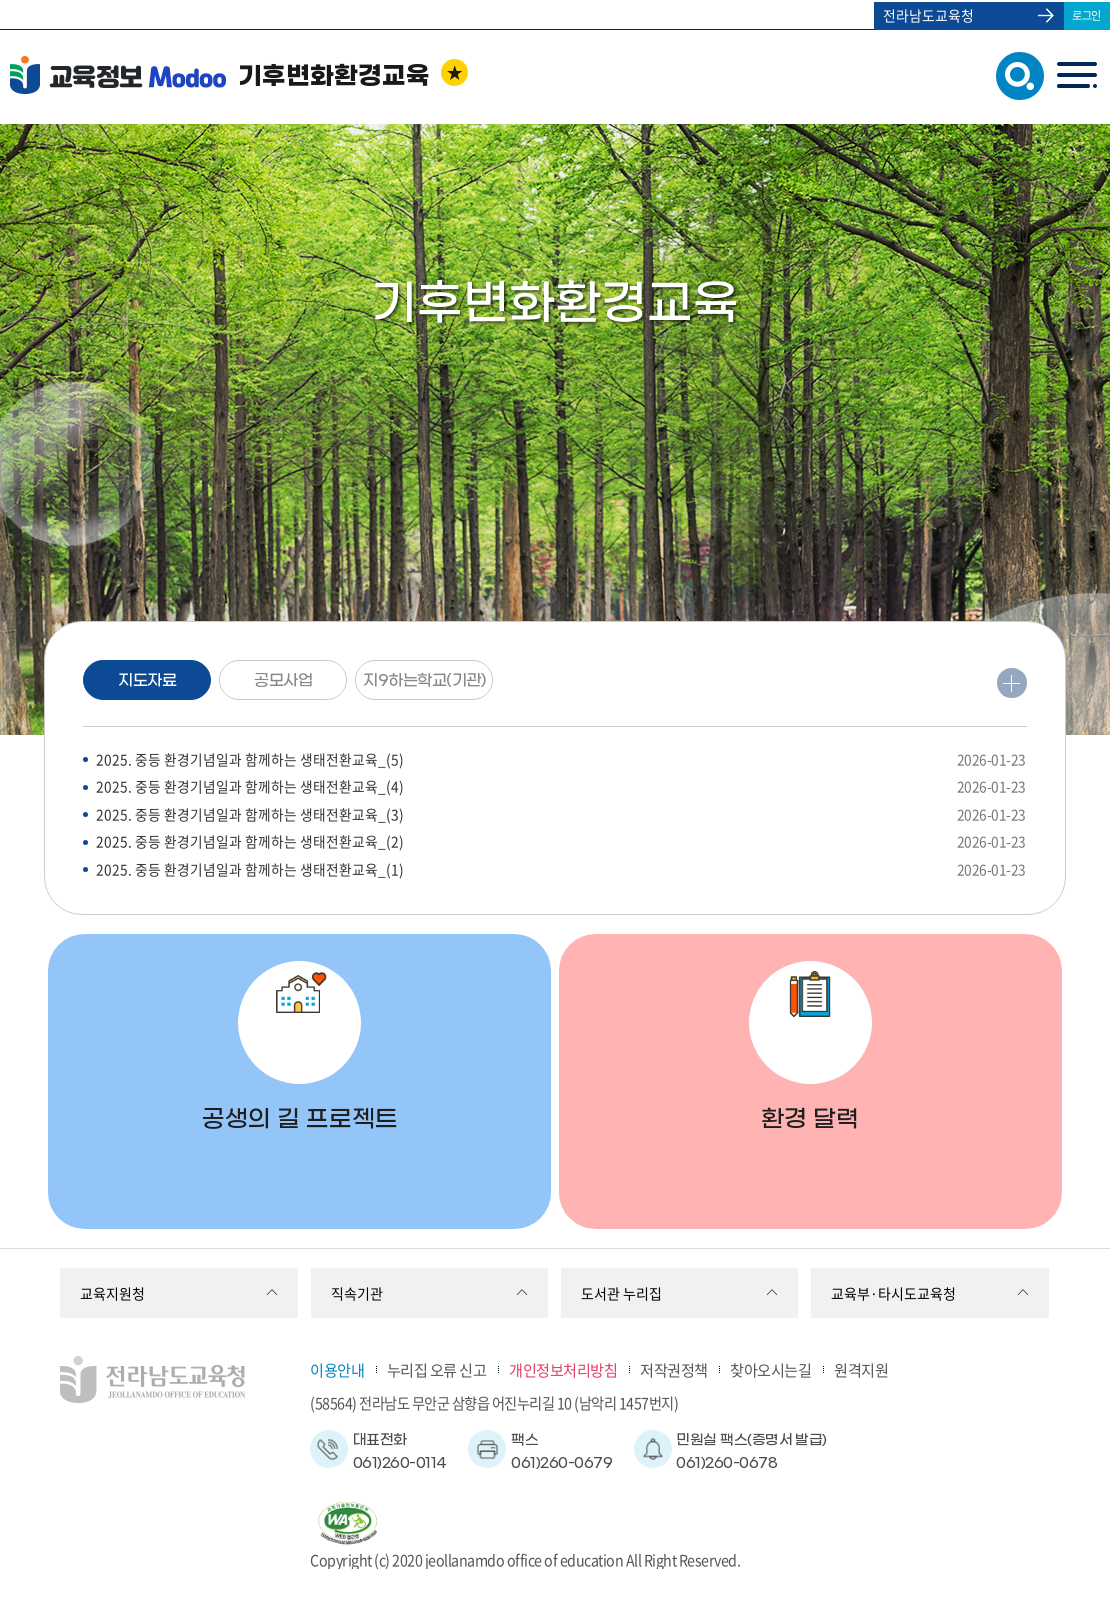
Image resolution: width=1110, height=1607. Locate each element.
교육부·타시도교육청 (893, 1293)
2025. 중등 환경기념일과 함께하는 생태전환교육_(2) (561, 846)
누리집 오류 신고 (437, 1369)
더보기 (1011, 684)
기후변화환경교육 (334, 77)
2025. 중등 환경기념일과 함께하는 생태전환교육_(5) (561, 760)
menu (1077, 75)
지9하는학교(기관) (440, 681)
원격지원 (861, 1369)
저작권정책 (674, 1369)
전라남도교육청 (927, 15)
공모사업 (281, 681)
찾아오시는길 (770, 1369)
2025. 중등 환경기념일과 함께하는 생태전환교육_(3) (561, 817)
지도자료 (145, 681)
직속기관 (357, 1293)
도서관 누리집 (621, 1293)
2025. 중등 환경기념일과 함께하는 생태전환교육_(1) (561, 874)
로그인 (1086, 14)
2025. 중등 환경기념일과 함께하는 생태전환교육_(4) (561, 789)
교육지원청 (112, 1293)
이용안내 (337, 1369)
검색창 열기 (1015, 74)
